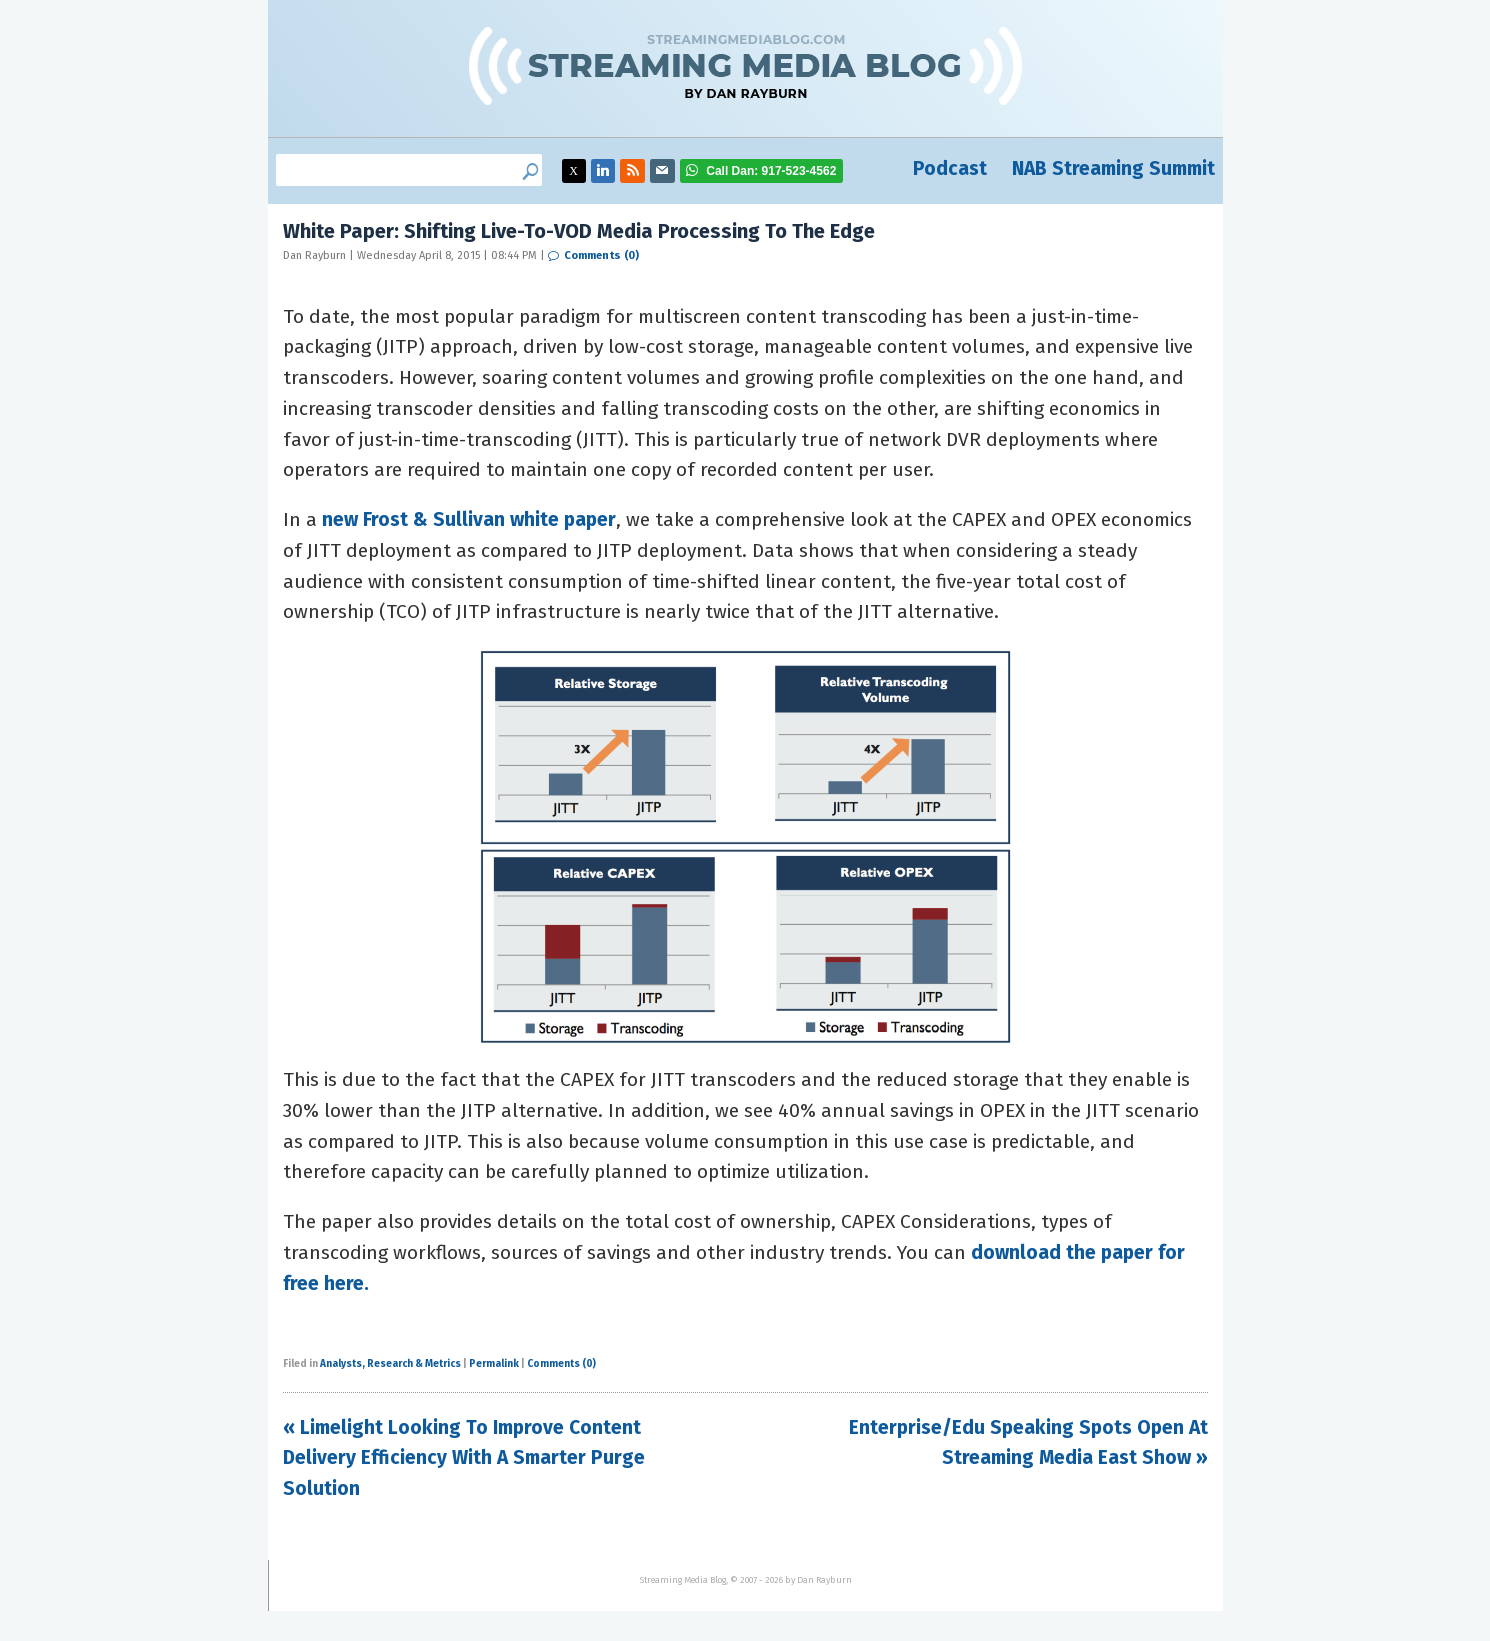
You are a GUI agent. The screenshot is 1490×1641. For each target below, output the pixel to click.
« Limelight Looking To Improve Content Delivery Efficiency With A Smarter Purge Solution (464, 1458)
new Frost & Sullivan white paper (469, 519)
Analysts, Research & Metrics (390, 1364)
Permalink (494, 1364)
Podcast (950, 168)
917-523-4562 (771, 171)
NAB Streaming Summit (1113, 168)
